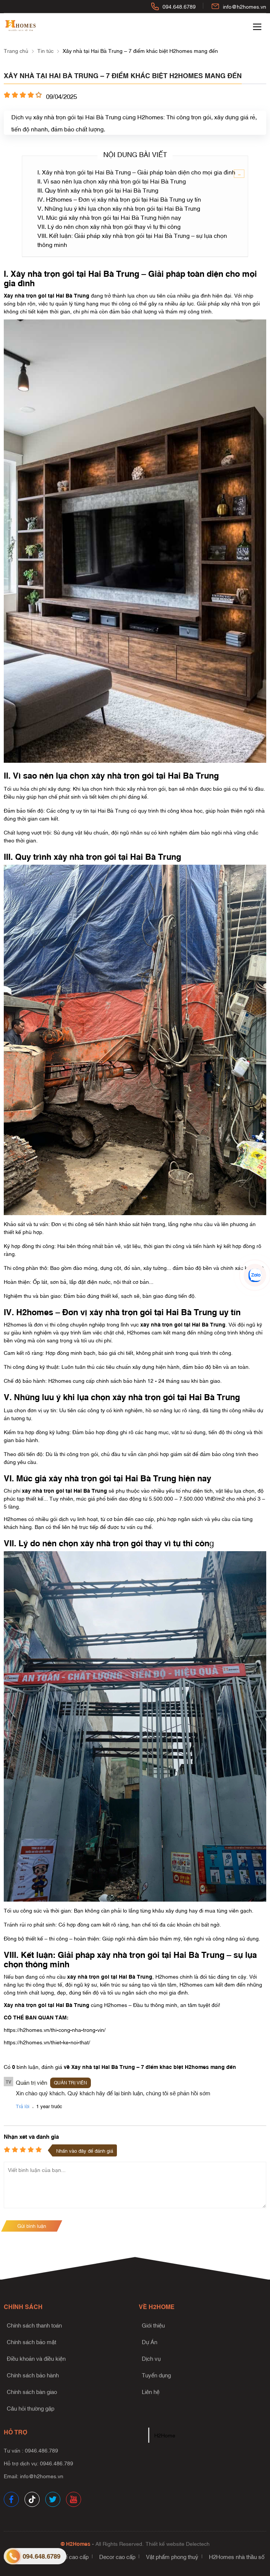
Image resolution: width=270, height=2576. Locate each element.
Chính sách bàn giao (32, 2391)
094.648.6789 (179, 6)
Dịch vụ (151, 2358)
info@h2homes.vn (244, 6)
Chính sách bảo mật (31, 2341)
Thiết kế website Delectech (178, 2543)
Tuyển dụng (156, 2375)
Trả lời (22, 2105)
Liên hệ (151, 2391)
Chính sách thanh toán (34, 2325)
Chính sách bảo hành (33, 2375)
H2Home (164, 2435)
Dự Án (149, 2341)
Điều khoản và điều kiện (36, 2358)
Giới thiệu (153, 2325)
